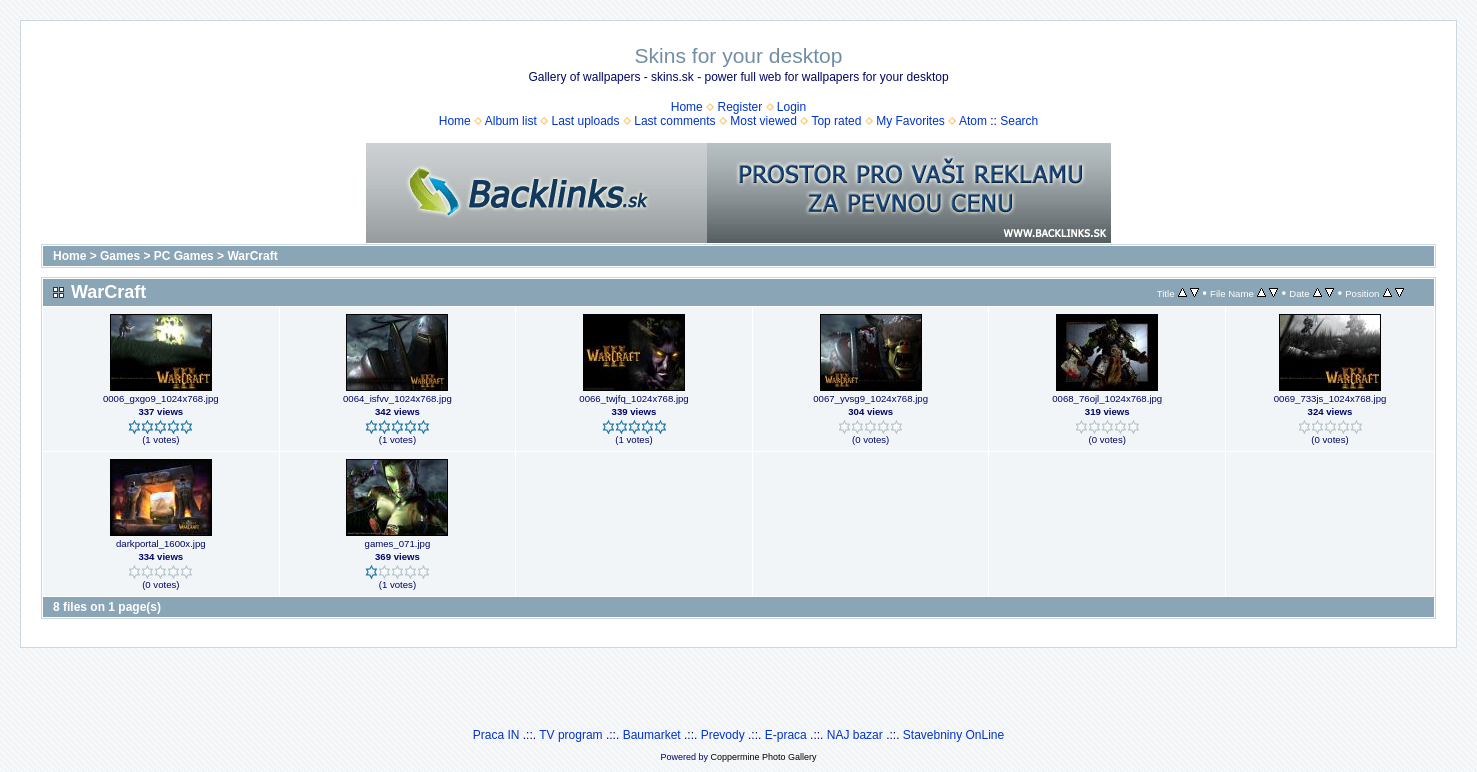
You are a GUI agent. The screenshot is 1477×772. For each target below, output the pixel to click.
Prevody (723, 735)
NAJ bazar (855, 735)
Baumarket (652, 735)
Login (791, 107)
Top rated (836, 121)
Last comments (674, 121)
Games (120, 256)
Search (1019, 121)
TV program (570, 735)
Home (687, 107)
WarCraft (252, 256)
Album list (511, 121)
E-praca (786, 735)
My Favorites (910, 121)
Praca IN (496, 735)
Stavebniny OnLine (953, 735)
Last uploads (585, 121)
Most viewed (763, 121)
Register (739, 107)
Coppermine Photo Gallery (763, 757)
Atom (973, 121)
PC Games (184, 256)
